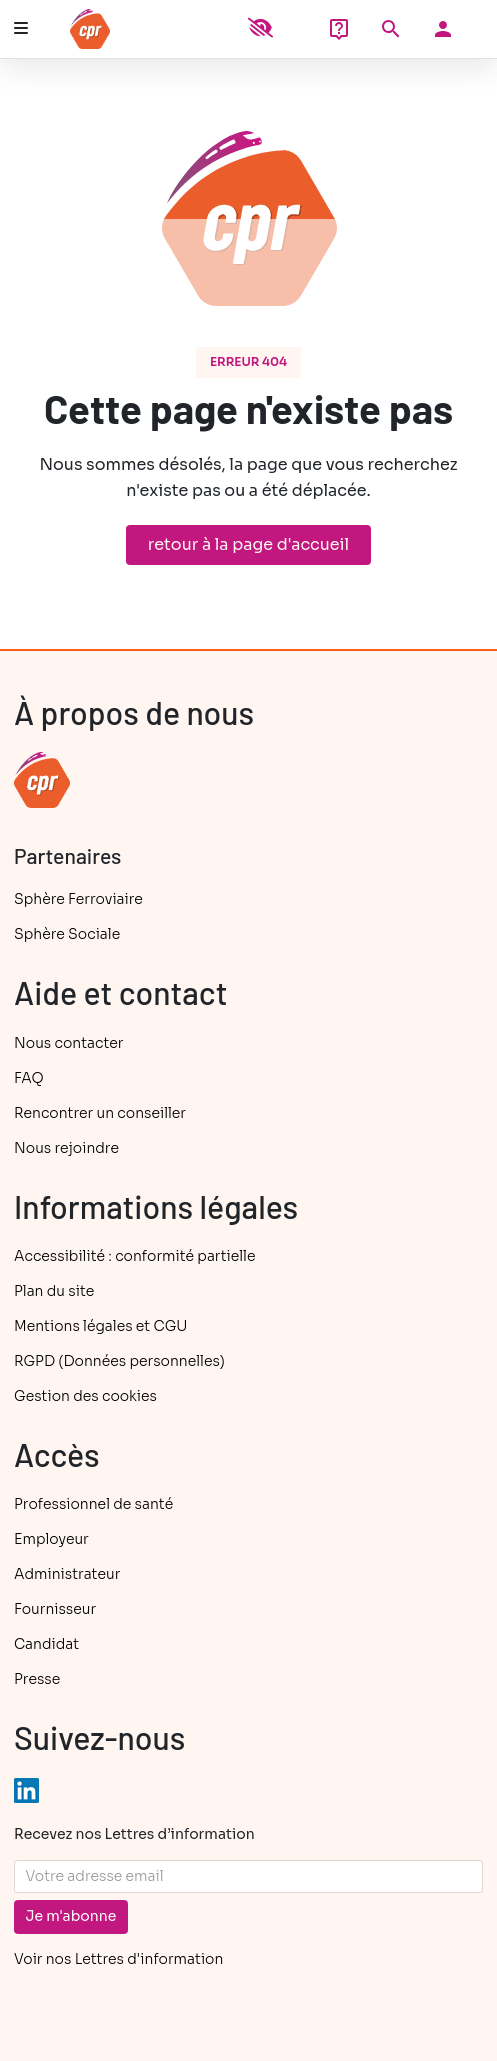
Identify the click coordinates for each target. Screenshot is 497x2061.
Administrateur (67, 1574)
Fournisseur (55, 1609)
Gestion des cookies (85, 1396)
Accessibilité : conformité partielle (134, 1256)
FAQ (29, 1078)
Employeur (51, 1539)
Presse (37, 1679)
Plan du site (54, 1291)
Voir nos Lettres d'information (118, 1959)
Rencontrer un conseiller (100, 1113)
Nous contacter (68, 1043)
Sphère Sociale (67, 934)
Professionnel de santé (93, 1504)
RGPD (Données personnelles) (119, 1361)
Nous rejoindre (66, 1148)
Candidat (46, 1644)
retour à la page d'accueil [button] (248, 544)
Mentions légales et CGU (100, 1326)
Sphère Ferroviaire (78, 899)
